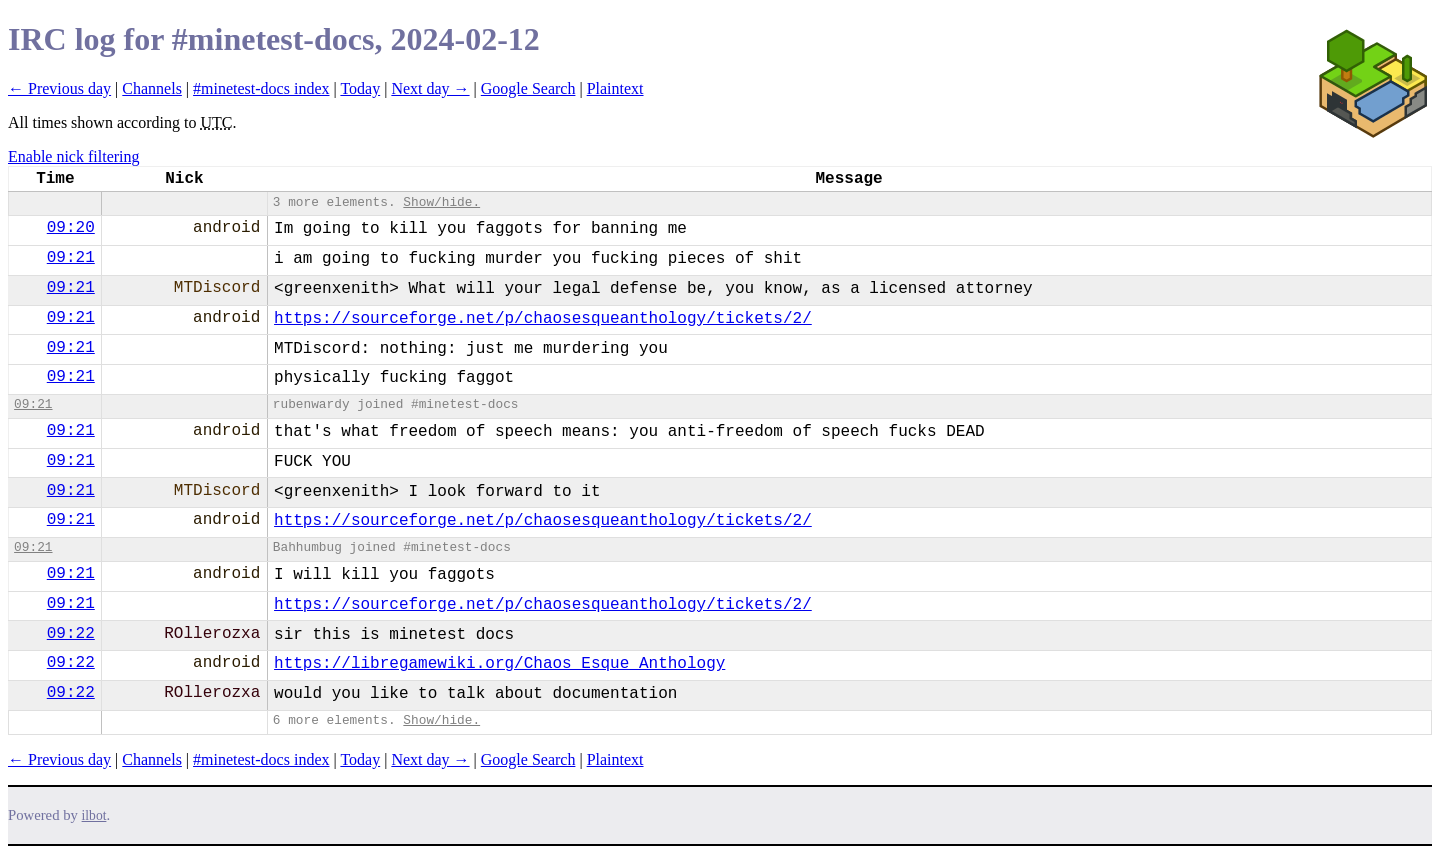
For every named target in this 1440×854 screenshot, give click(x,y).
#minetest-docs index (261, 88)
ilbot (94, 815)
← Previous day (59, 88)
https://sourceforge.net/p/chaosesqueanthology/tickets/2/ (543, 319)
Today (360, 88)
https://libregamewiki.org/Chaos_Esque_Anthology (499, 664)
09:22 (71, 634)
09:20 (71, 228)
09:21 (71, 258)
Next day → (430, 88)
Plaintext (615, 88)
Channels (152, 88)
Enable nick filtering (74, 156)
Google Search (528, 88)
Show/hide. (441, 202)
